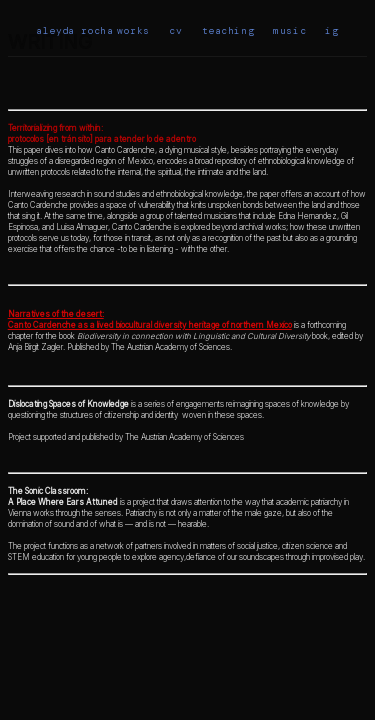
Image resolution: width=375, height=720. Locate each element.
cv (175, 30)
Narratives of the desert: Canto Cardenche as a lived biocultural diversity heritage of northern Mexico (150, 319)
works (133, 30)
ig (331, 30)
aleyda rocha (74, 30)
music (289, 30)
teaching (228, 30)
